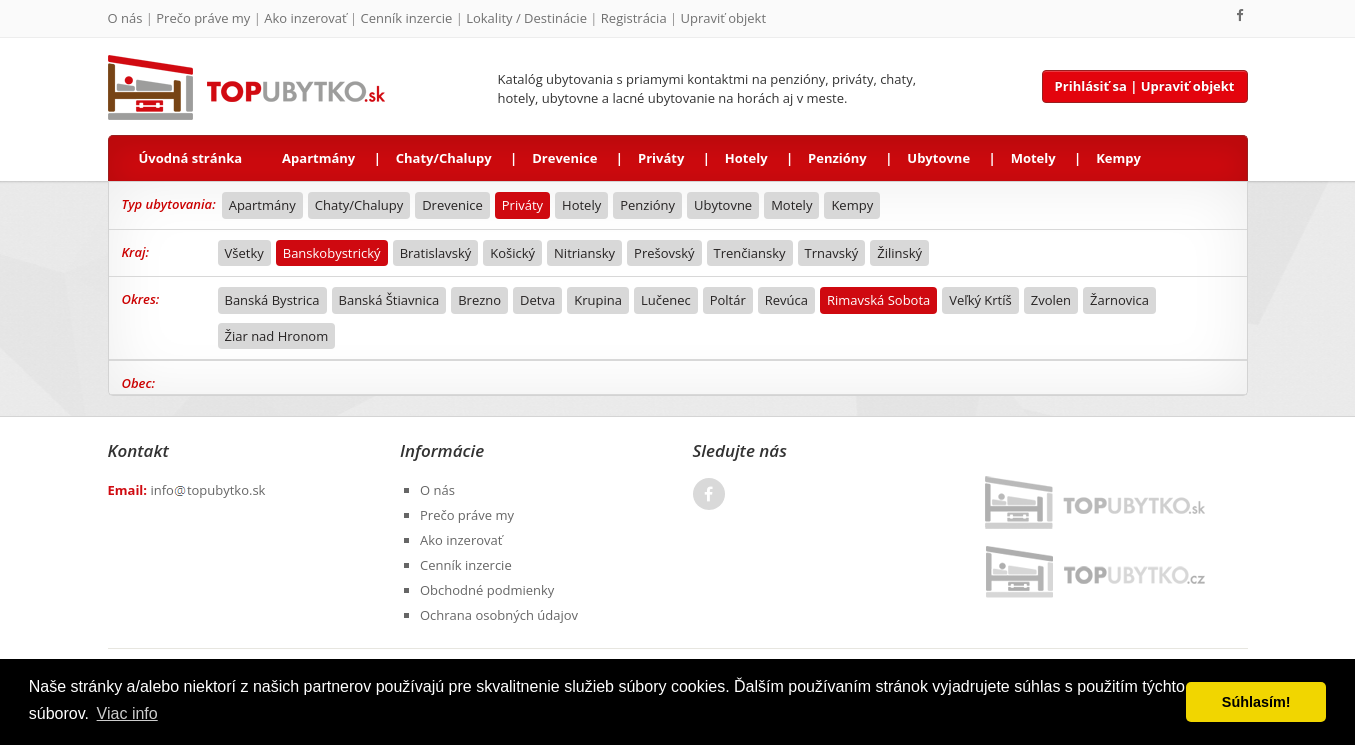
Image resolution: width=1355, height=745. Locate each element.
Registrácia (634, 18)
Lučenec (666, 300)
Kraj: (136, 252)
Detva (537, 300)
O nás (125, 18)
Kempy (1118, 158)
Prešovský (664, 253)
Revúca (786, 300)
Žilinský (899, 253)
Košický (512, 253)
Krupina (598, 300)
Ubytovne (938, 158)
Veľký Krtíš (980, 300)
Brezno (479, 300)
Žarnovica (1119, 300)
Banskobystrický (332, 253)
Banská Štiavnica (389, 300)
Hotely (746, 158)
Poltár (728, 300)
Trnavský (832, 253)
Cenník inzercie (407, 18)
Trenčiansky (750, 253)
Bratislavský (436, 253)
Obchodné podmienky (487, 590)
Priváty (661, 158)
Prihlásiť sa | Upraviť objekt (1145, 86)
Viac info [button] (127, 713)
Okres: (141, 299)
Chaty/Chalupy (444, 158)
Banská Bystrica (272, 300)
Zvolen (1051, 300)
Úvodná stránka (191, 158)
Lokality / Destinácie (526, 18)
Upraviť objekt (724, 18)
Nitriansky (584, 253)
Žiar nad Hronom (277, 336)
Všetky (244, 253)
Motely (1033, 158)
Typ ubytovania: (169, 204)
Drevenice (564, 158)
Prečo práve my (203, 18)
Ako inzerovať (305, 18)
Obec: (139, 383)
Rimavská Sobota (878, 300)
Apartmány (318, 158)
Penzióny (837, 158)
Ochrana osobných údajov (499, 615)
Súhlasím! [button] (1256, 702)
